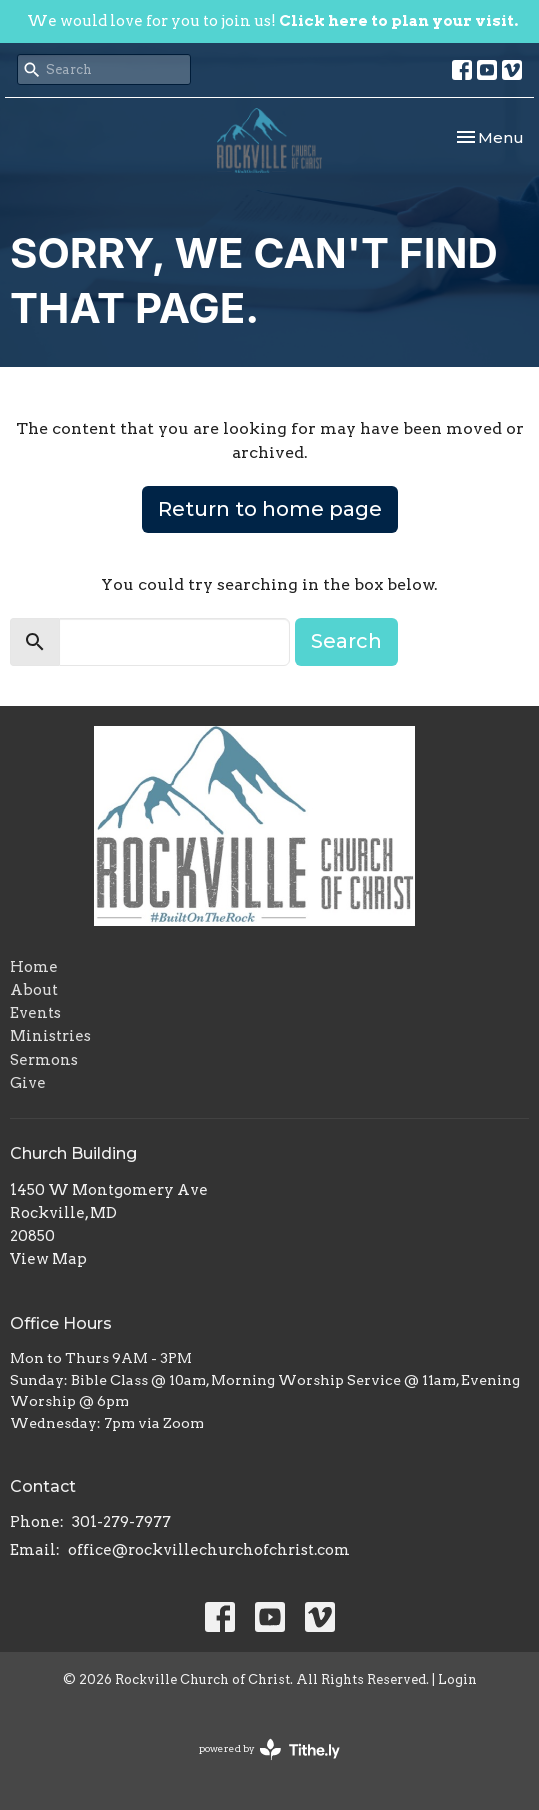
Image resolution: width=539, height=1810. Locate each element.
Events (35, 1013)
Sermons (44, 1060)
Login (457, 1679)
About (34, 990)
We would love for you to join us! (272, 21)
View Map (48, 1259)
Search (346, 641)
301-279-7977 (121, 1522)
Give (28, 1083)
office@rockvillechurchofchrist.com (209, 1550)
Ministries (50, 1036)
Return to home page (270, 509)
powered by (269, 1749)
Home (34, 967)
